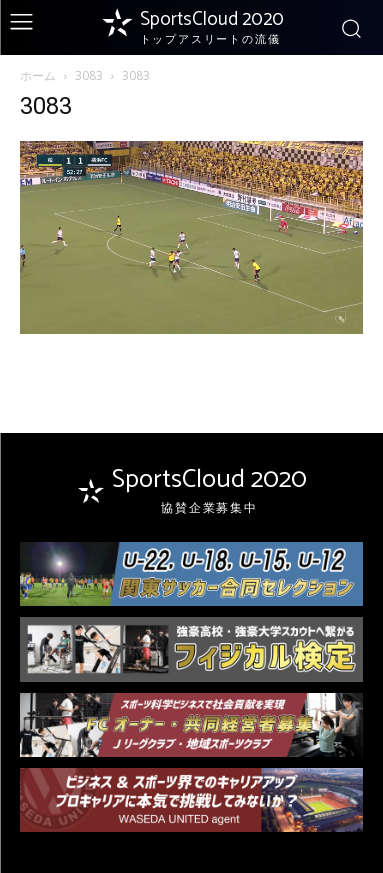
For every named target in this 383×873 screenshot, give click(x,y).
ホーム (38, 75)
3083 (89, 75)
